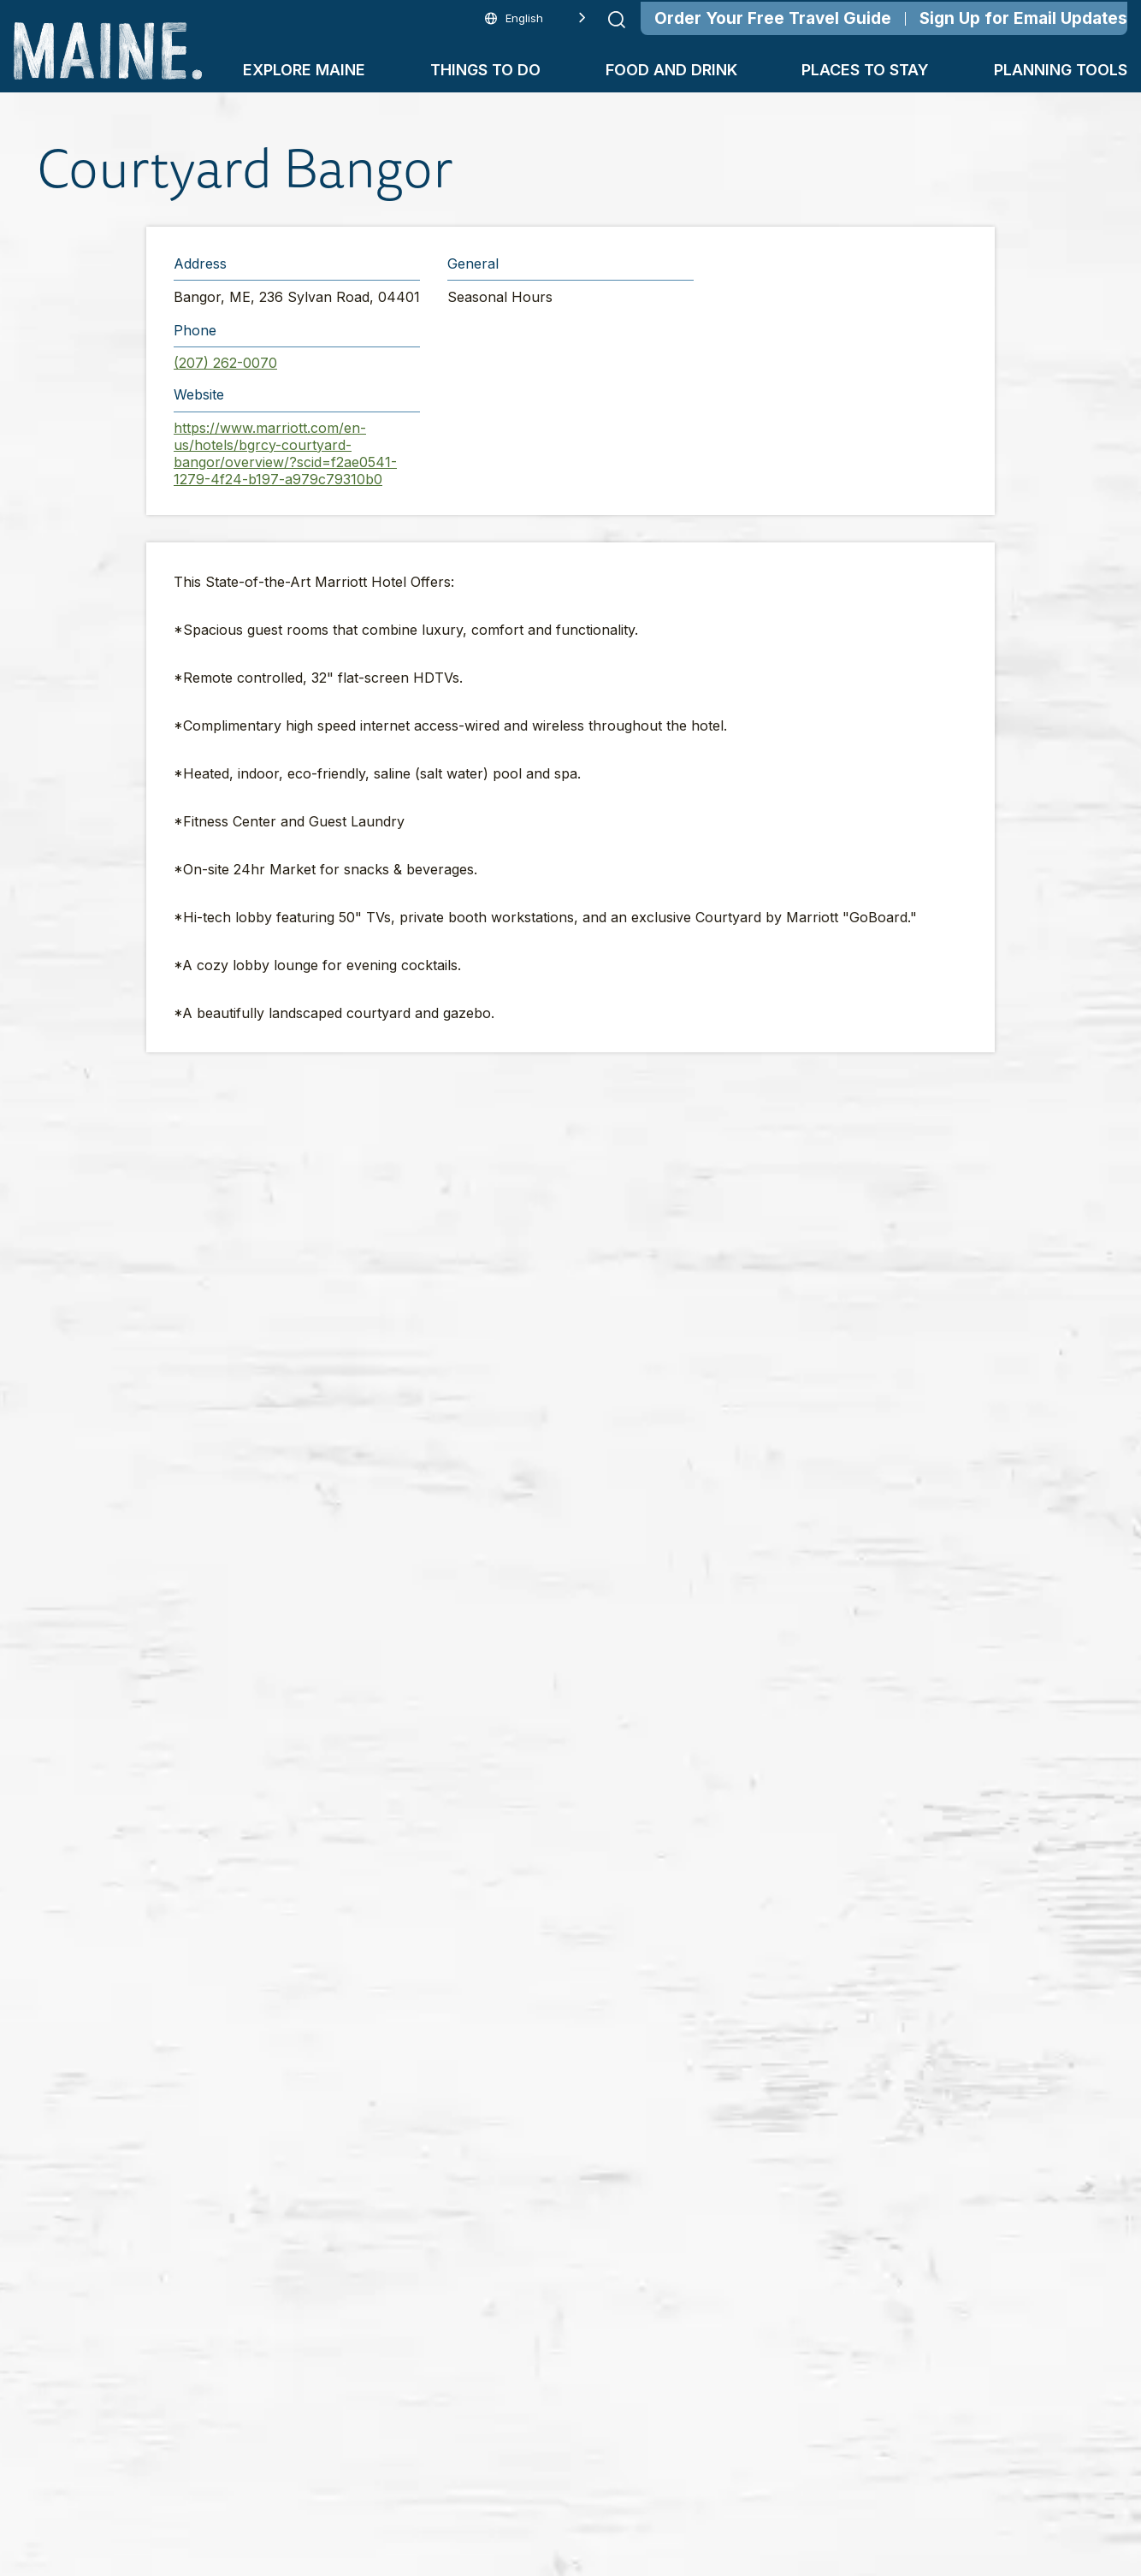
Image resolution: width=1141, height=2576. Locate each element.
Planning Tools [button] (1060, 70)
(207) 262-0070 (225, 362)
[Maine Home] (108, 51)
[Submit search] (617, 20)
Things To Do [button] (485, 70)
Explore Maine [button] (304, 70)
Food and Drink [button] (671, 70)
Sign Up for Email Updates (1023, 18)
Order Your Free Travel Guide (772, 18)
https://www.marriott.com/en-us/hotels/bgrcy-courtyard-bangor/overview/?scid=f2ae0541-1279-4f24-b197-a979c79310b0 (285, 453)
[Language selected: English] (535, 18)
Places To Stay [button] (865, 70)
